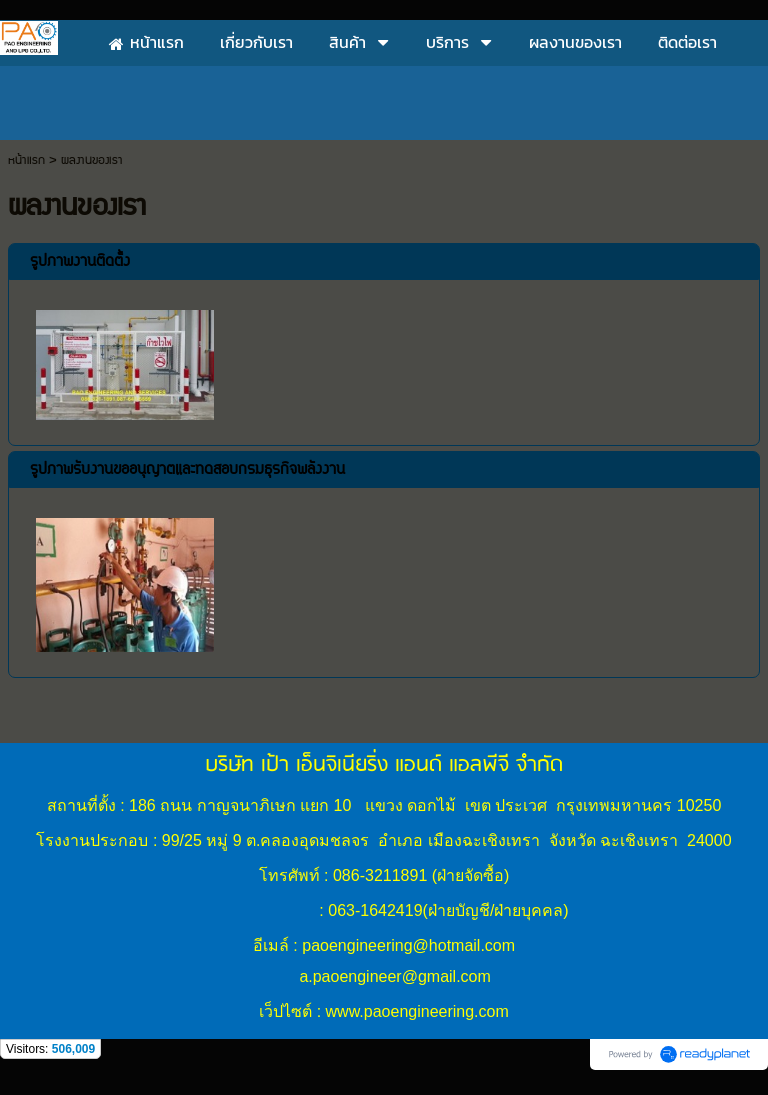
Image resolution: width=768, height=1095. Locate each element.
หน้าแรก (26, 160)
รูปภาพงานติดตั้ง (80, 262)
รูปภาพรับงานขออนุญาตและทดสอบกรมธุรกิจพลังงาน (187, 470)
